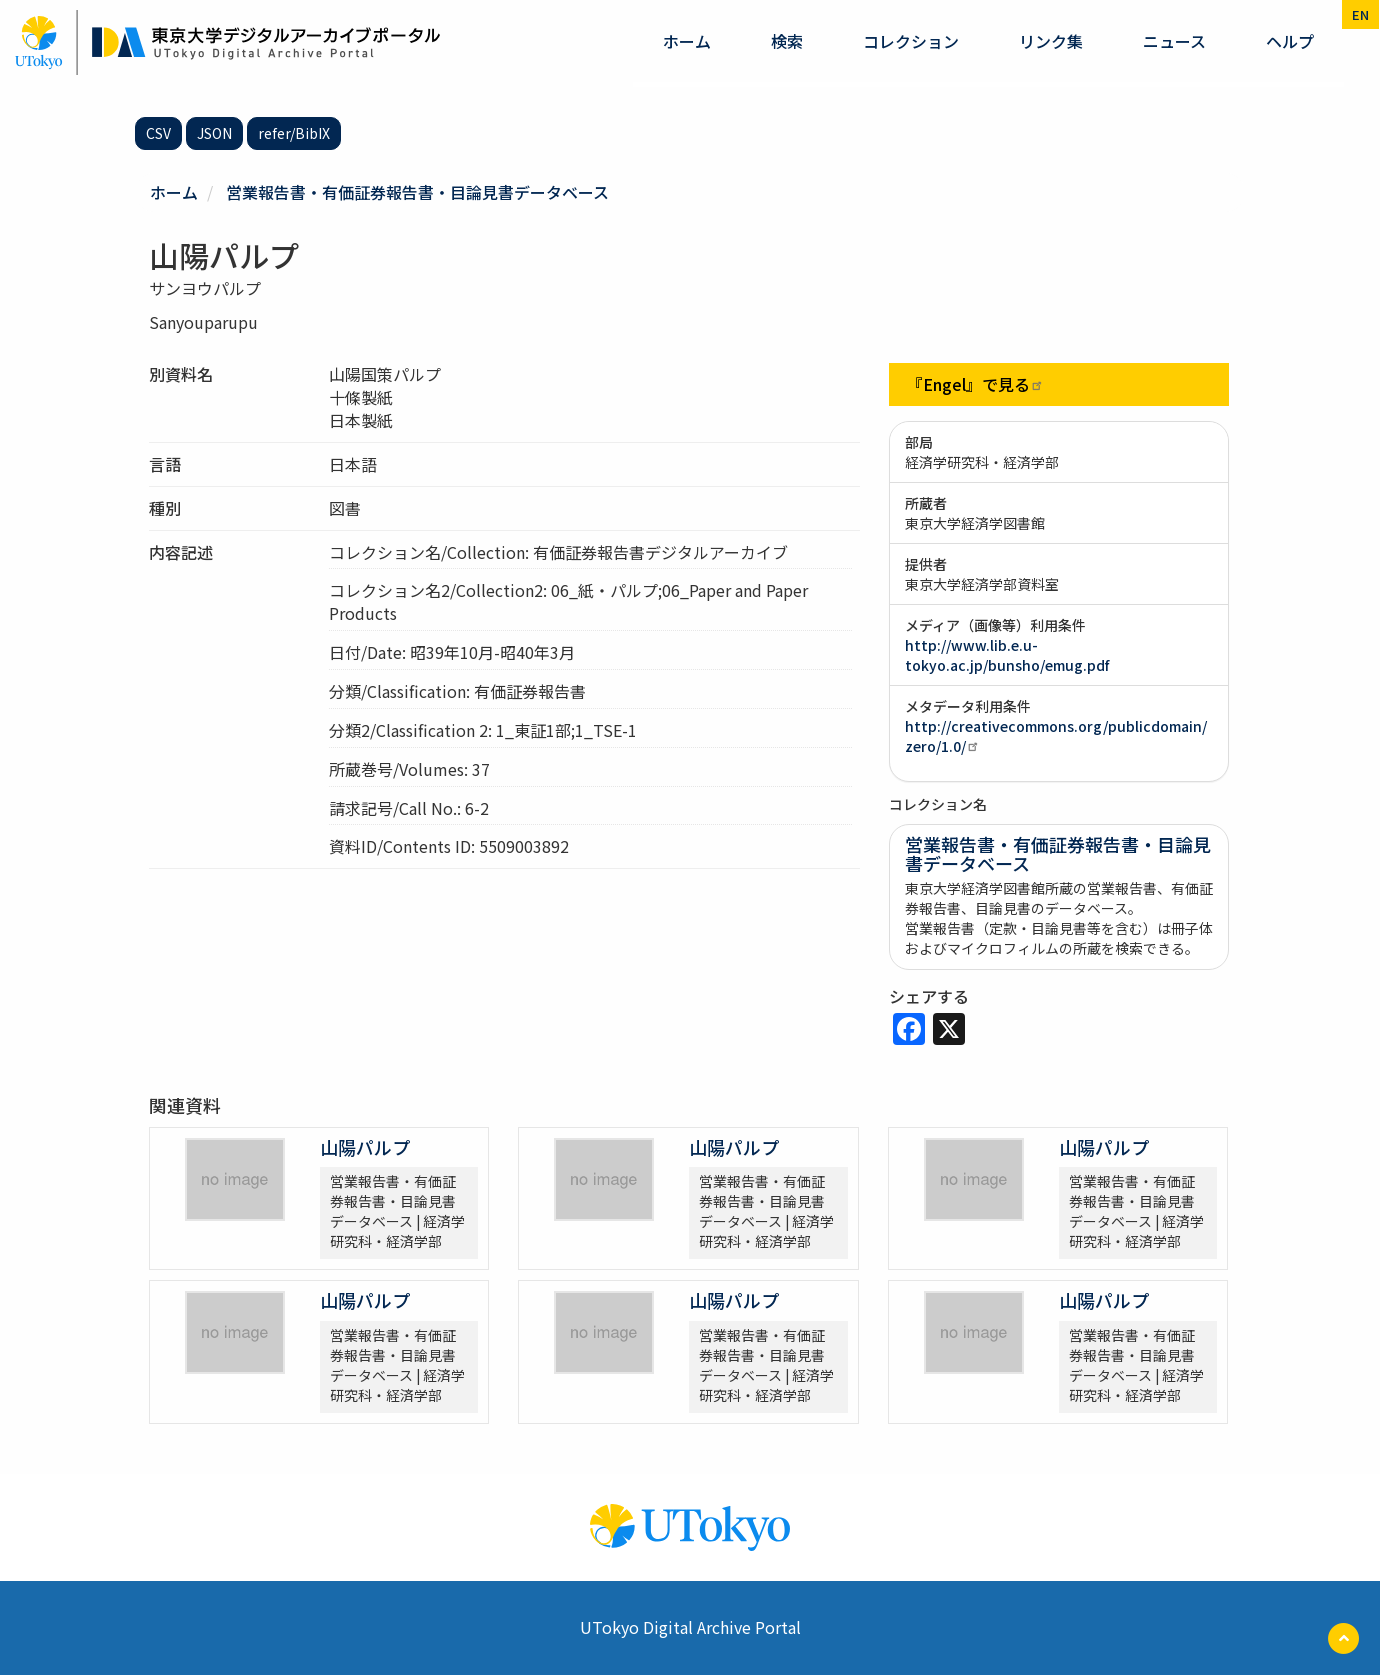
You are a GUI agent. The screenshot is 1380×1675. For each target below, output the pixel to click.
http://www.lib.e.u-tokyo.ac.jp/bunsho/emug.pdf (1007, 655)
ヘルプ (1290, 41)
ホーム (687, 41)
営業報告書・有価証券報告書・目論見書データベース (417, 192)
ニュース (1174, 41)
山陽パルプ (365, 1147)
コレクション (911, 41)
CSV (158, 133)
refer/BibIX (294, 133)
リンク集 (1051, 41)
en (1360, 14)
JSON (214, 133)
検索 (787, 41)
